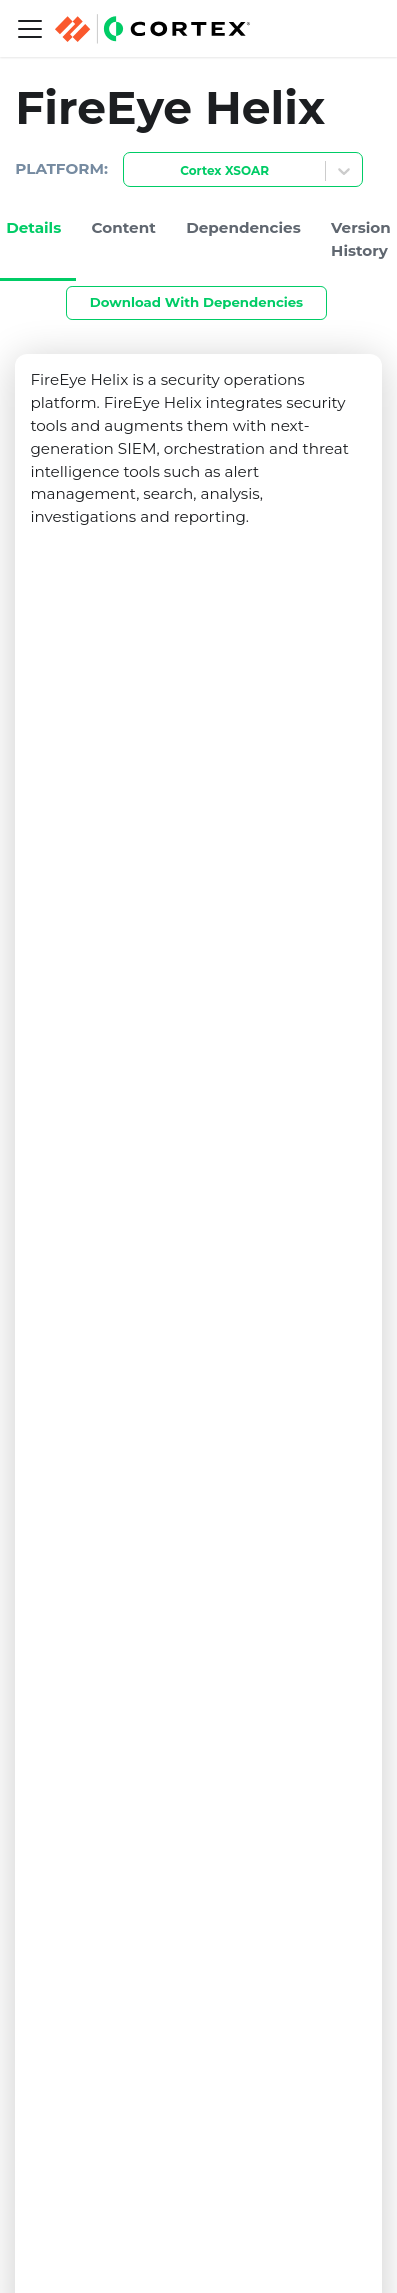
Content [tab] (124, 227)
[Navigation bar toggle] (30, 29)
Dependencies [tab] (243, 227)
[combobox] (136, 171)
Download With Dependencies (196, 302)
